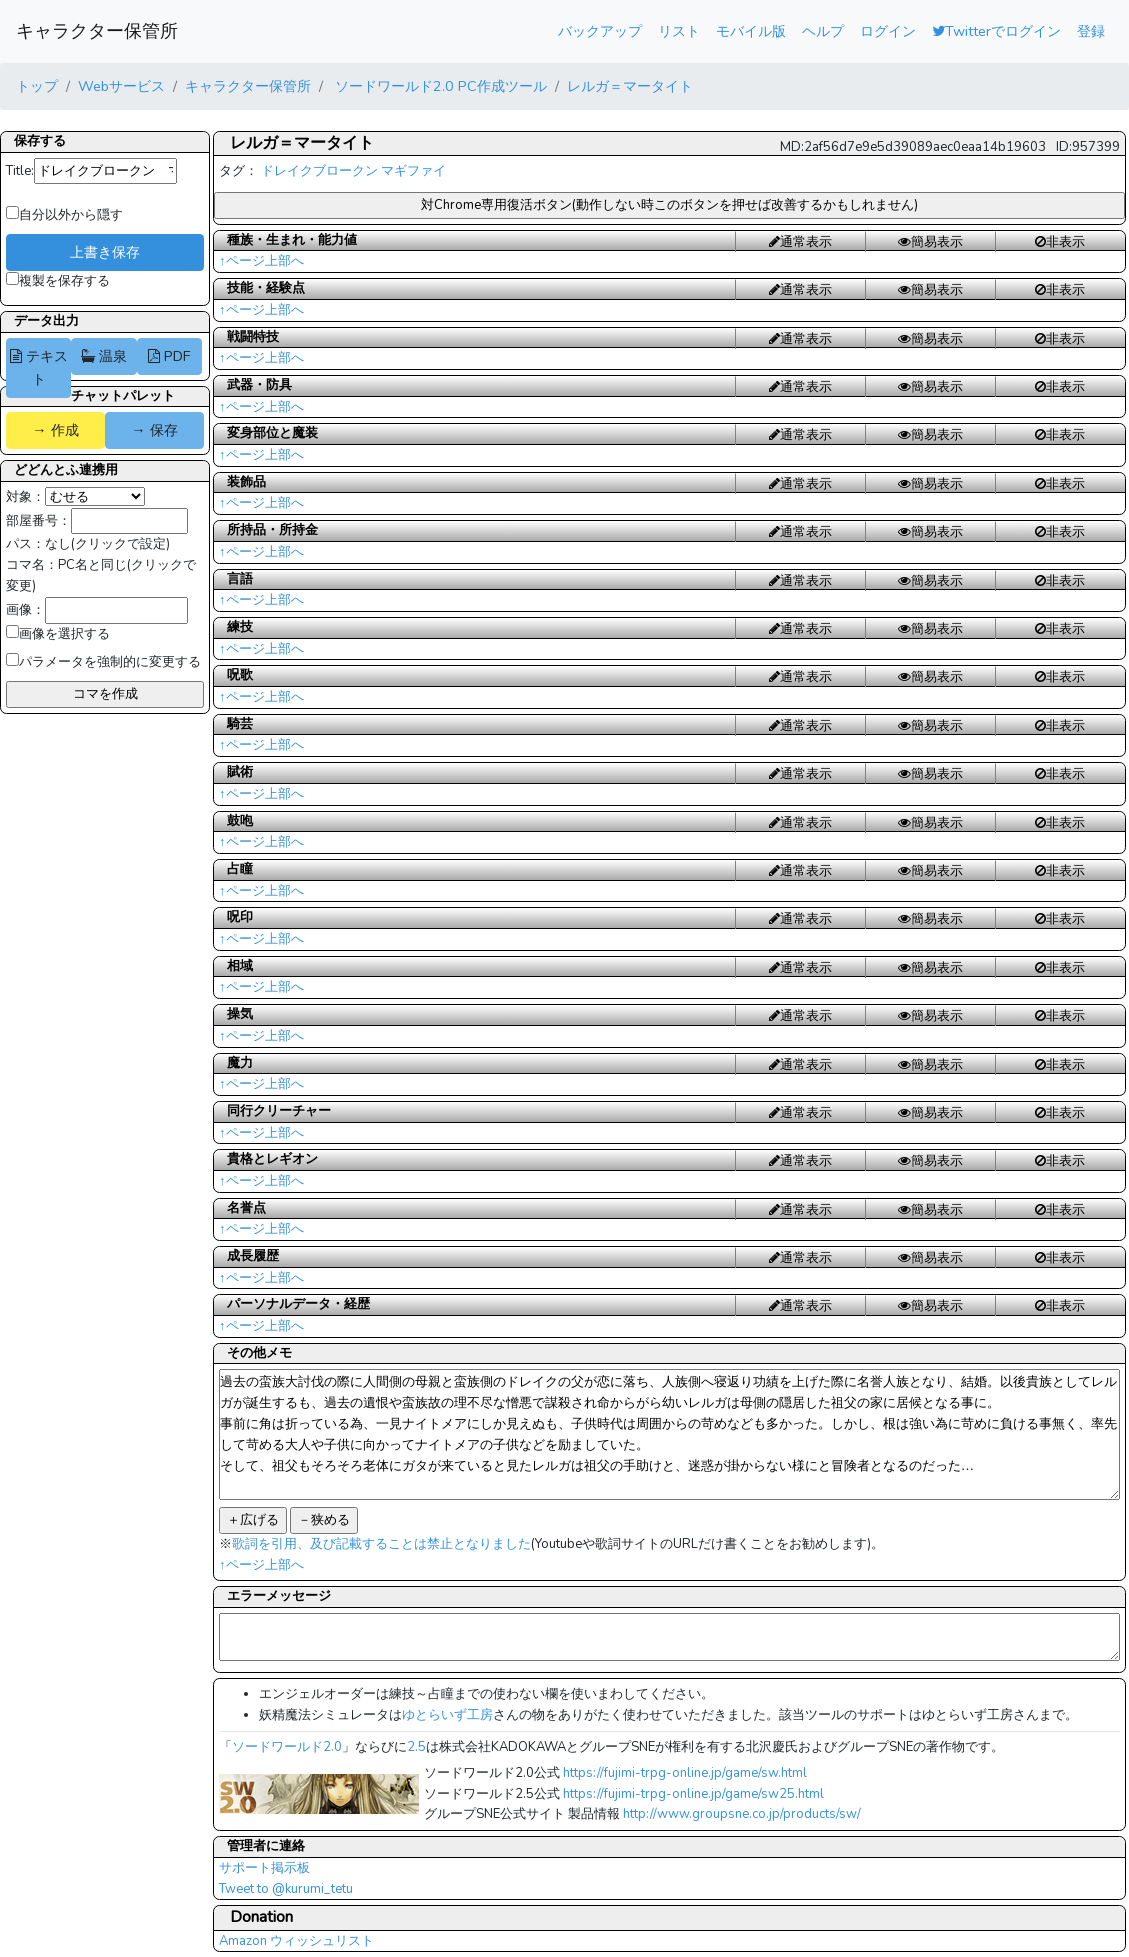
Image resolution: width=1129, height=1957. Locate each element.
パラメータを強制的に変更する (103, 662)
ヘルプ (823, 31)
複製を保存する (58, 281)
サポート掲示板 (264, 1868)
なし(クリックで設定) (107, 544)
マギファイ (413, 171)
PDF (169, 356)
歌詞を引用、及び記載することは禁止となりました (381, 1544)
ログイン (888, 31)
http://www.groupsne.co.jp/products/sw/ (742, 1814)
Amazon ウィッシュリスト (296, 1941)
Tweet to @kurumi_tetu (286, 1889)
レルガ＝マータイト (630, 86)
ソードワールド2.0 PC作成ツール (439, 86)
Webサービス (121, 86)
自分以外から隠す (64, 215)
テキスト (39, 367)
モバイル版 (751, 31)
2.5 (416, 1747)
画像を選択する (58, 634)
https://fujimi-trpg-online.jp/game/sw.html (685, 1773)
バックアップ (600, 31)
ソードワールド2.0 (287, 1747)
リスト (679, 31)
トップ (37, 86)
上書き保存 (105, 252)
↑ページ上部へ (261, 261)
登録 (1091, 31)
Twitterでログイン (996, 31)
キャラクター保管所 (97, 31)
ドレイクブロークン (319, 171)
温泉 (104, 356)
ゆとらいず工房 (447, 1715)
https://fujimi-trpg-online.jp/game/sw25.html (693, 1794)
